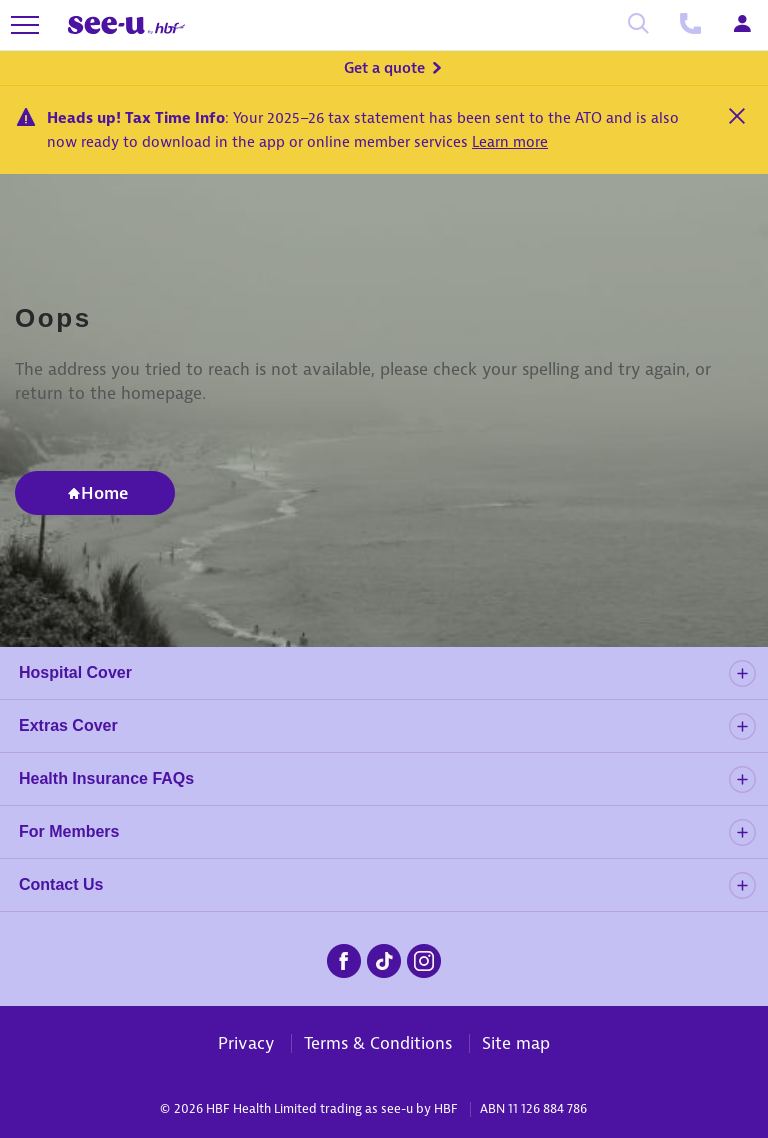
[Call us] (690, 25)
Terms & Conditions (378, 1043)
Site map (516, 1043)
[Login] (742, 25)
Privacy (246, 1043)
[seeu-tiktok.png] (384, 958)
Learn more (510, 142)
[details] (742, 673)
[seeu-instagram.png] (424, 958)
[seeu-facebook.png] (344, 958)
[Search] (638, 25)
